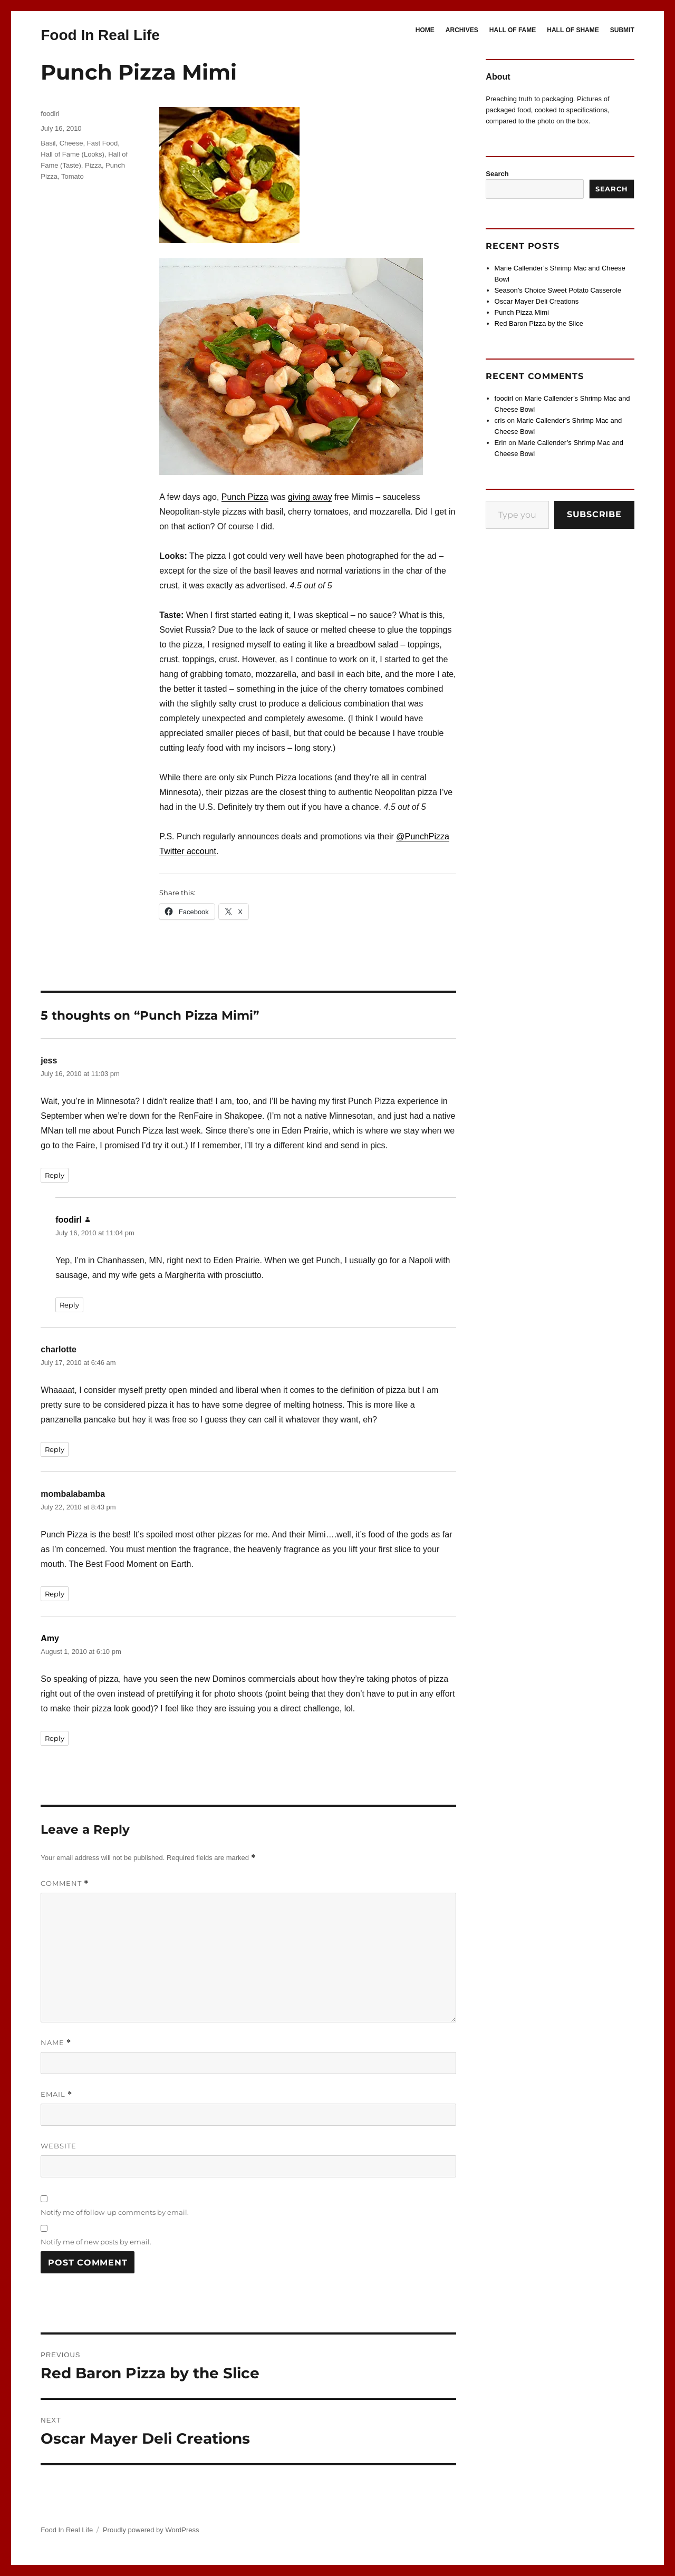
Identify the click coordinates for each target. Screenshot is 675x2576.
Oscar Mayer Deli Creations (537, 301)
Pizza (93, 165)
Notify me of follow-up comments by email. (115, 2212)
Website (58, 2146)
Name (56, 2042)
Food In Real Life (100, 35)
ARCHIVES (462, 30)
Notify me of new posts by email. (96, 2242)
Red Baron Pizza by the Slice (539, 323)
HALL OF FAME (512, 30)
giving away (310, 496)
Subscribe (594, 514)
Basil (48, 143)
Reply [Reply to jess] (54, 1175)
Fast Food (102, 143)
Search (497, 174)
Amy (50, 1638)
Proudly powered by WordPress (151, 2530)
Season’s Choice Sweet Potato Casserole (558, 290)
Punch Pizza (244, 496)
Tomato (72, 176)
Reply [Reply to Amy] (54, 1738)
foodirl (50, 114)
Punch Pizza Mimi (522, 312)
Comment (65, 1883)
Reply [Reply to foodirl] (69, 1305)
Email (56, 2094)
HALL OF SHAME (573, 30)
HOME (425, 30)
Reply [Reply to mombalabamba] (54, 1594)
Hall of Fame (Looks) (72, 154)
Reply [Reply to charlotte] (54, 1449)
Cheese (71, 143)
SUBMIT (622, 30)
